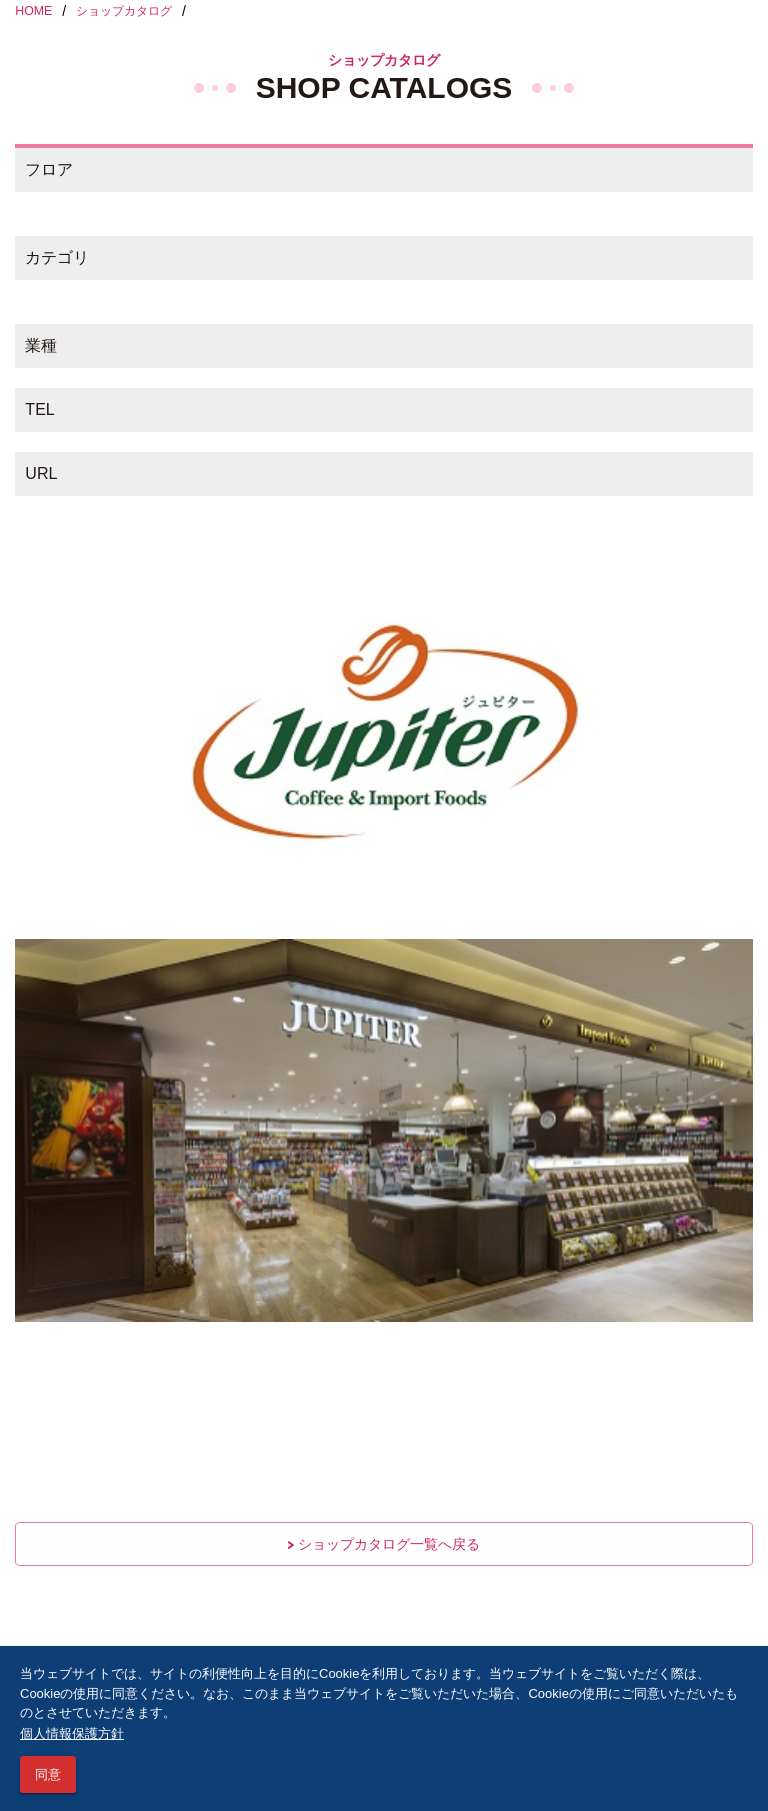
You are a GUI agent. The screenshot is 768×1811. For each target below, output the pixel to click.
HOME (33, 11)
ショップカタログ (124, 11)
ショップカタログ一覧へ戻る (384, 1544)
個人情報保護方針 (72, 1733)
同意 (48, 1774)
